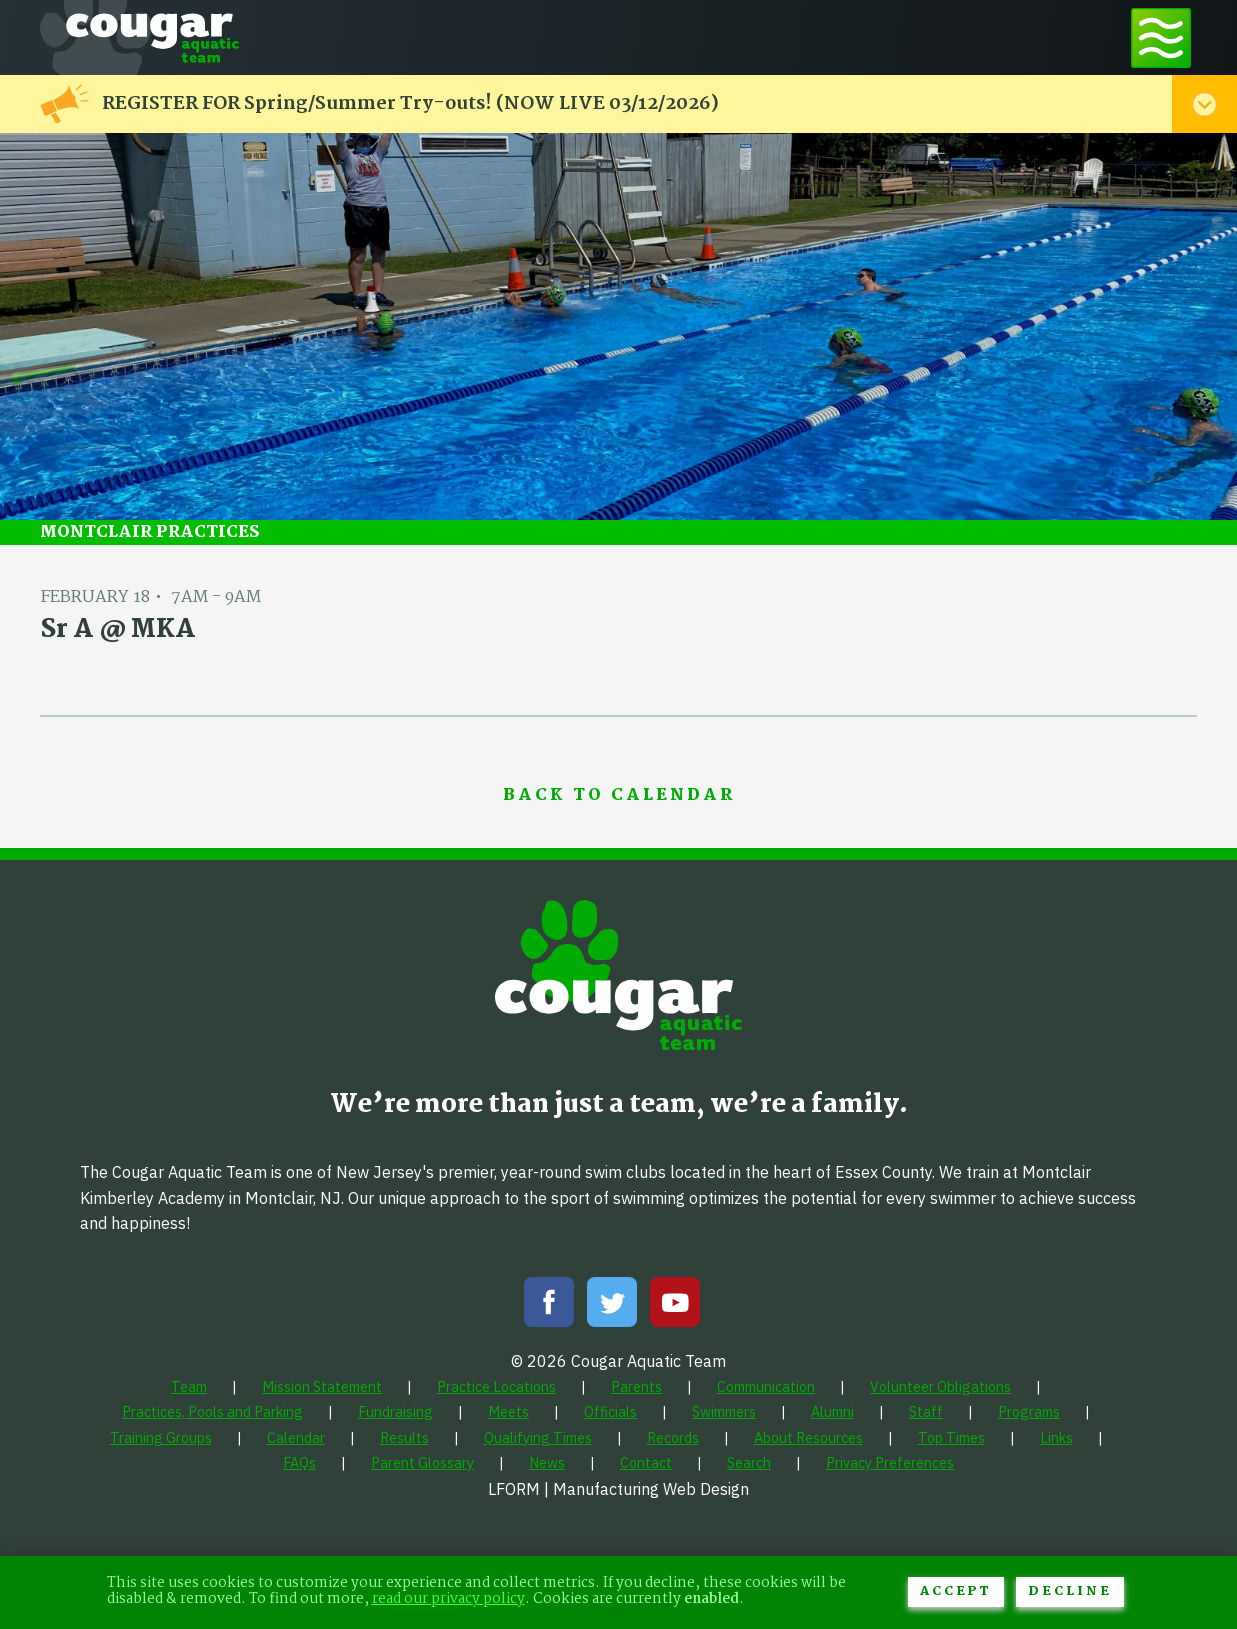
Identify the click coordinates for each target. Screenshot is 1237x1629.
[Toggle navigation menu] (1161, 37)
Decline (1070, 1591)
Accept (956, 1591)
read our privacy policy (448, 1599)
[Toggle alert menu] (1204, 104)
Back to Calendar (619, 796)
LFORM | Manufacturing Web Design (618, 1489)
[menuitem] (189, 1386)
